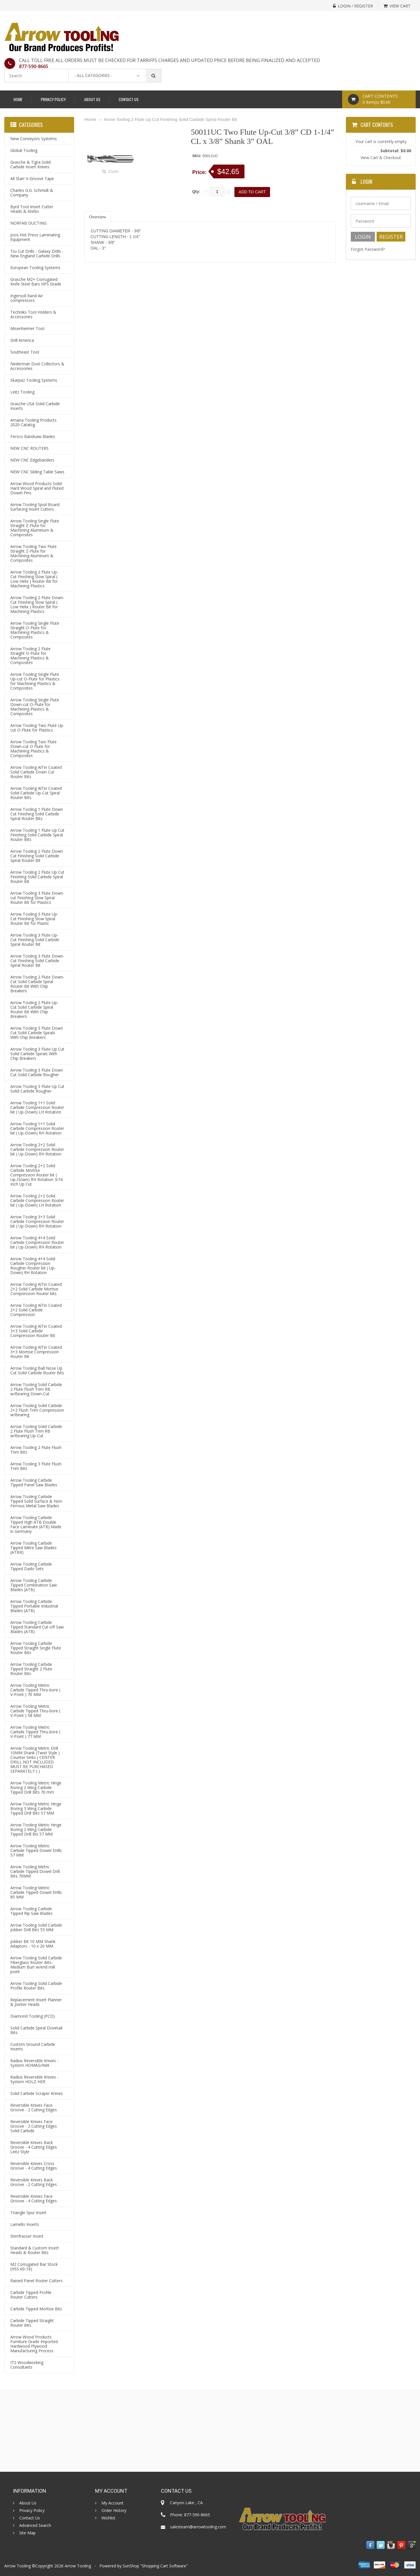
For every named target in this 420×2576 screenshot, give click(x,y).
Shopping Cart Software (164, 2566)
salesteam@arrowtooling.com (198, 2526)
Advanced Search (35, 2525)
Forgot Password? (368, 249)
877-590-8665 (33, 66)
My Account (112, 2503)
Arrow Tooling (78, 2566)
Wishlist (108, 2518)
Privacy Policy (53, 99)
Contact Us (128, 99)
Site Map (27, 2533)
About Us (92, 99)
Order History (113, 2510)
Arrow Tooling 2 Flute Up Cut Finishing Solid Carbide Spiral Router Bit (170, 119)
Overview (97, 217)
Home (18, 99)
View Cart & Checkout (381, 157)
